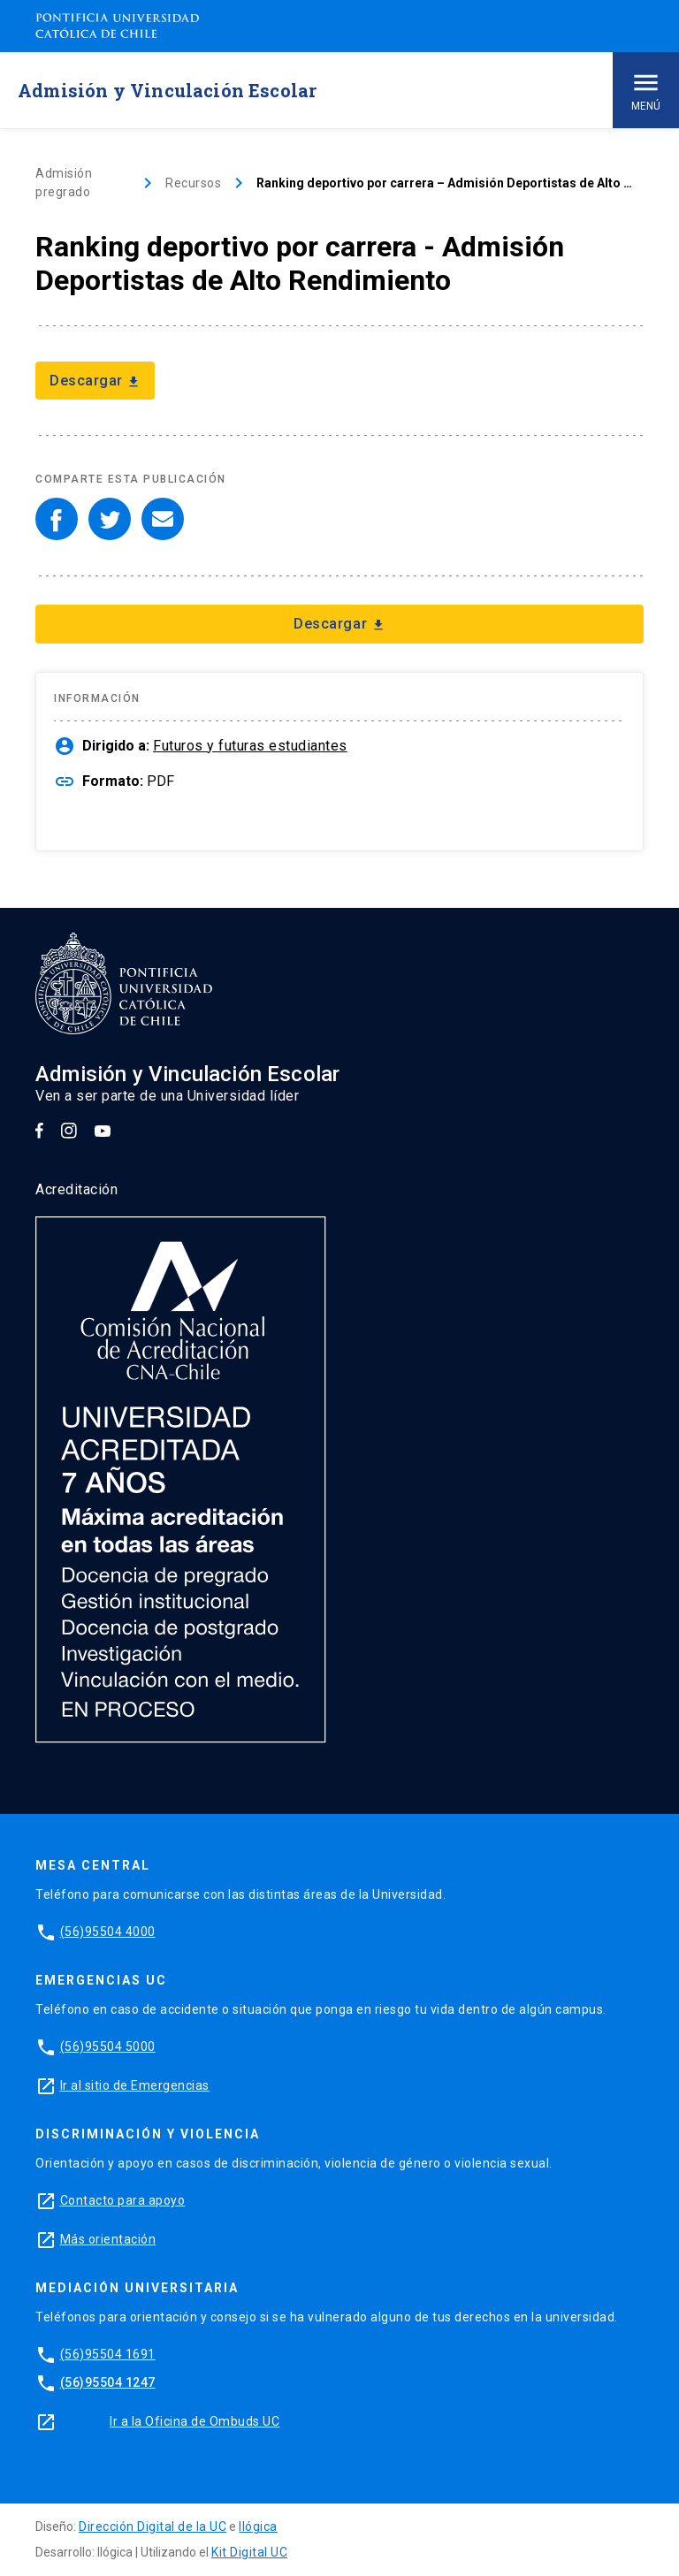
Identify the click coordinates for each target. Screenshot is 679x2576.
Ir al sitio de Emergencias (135, 2085)
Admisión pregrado (63, 182)
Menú (645, 89)
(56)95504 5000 (108, 2046)
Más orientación (108, 2239)
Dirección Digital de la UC (152, 2526)
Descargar (95, 380)
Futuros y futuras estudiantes (250, 745)
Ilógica (258, 2526)
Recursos (193, 183)
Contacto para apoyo (123, 2200)
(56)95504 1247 (108, 2382)
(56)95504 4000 (108, 1931)
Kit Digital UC (249, 2552)
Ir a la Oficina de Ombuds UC (194, 2421)
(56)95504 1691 (108, 2354)
